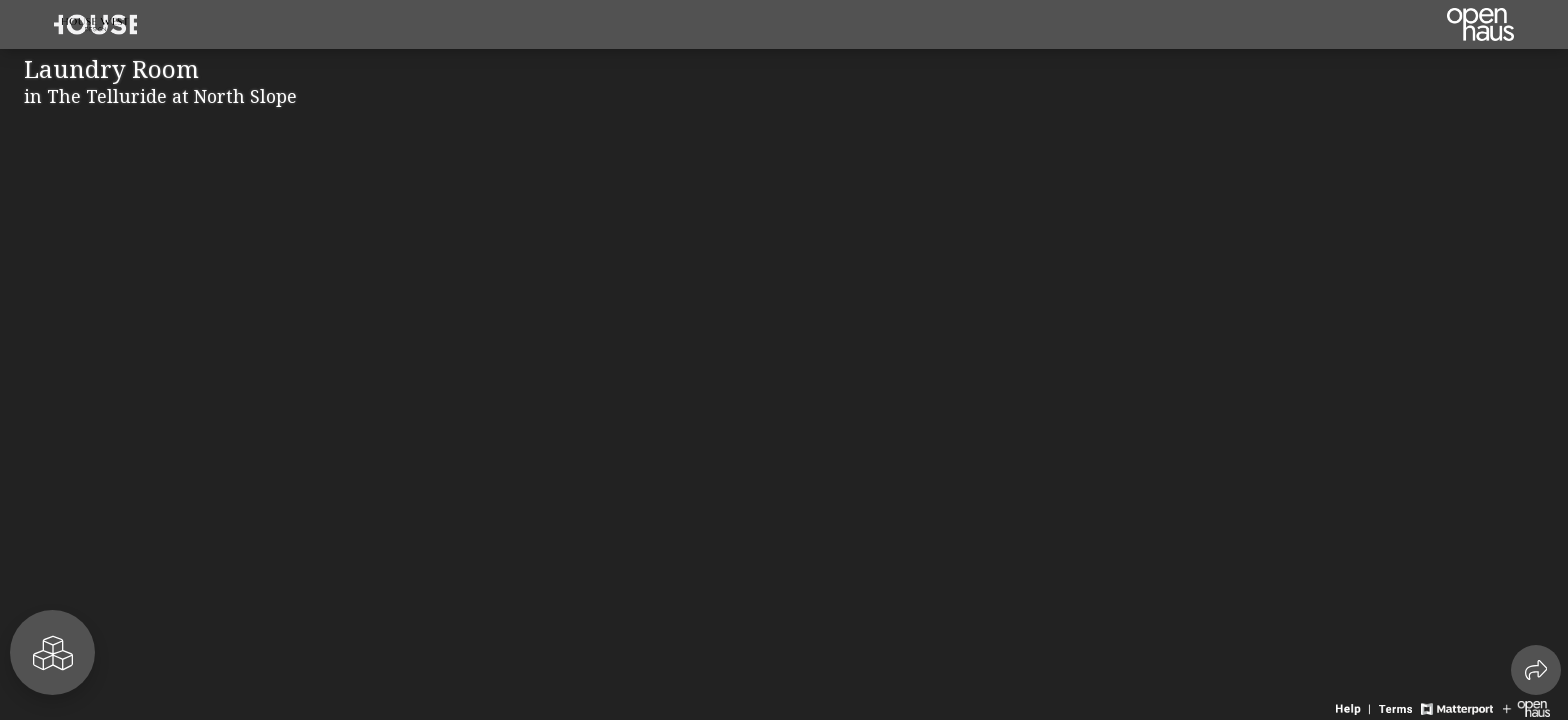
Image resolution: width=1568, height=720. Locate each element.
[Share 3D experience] (1536, 670)
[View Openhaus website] (1526, 707)
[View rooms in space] (52, 652)
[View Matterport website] (1456, 707)
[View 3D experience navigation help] (1355, 707)
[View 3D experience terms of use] (1397, 707)
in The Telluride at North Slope (160, 96)
